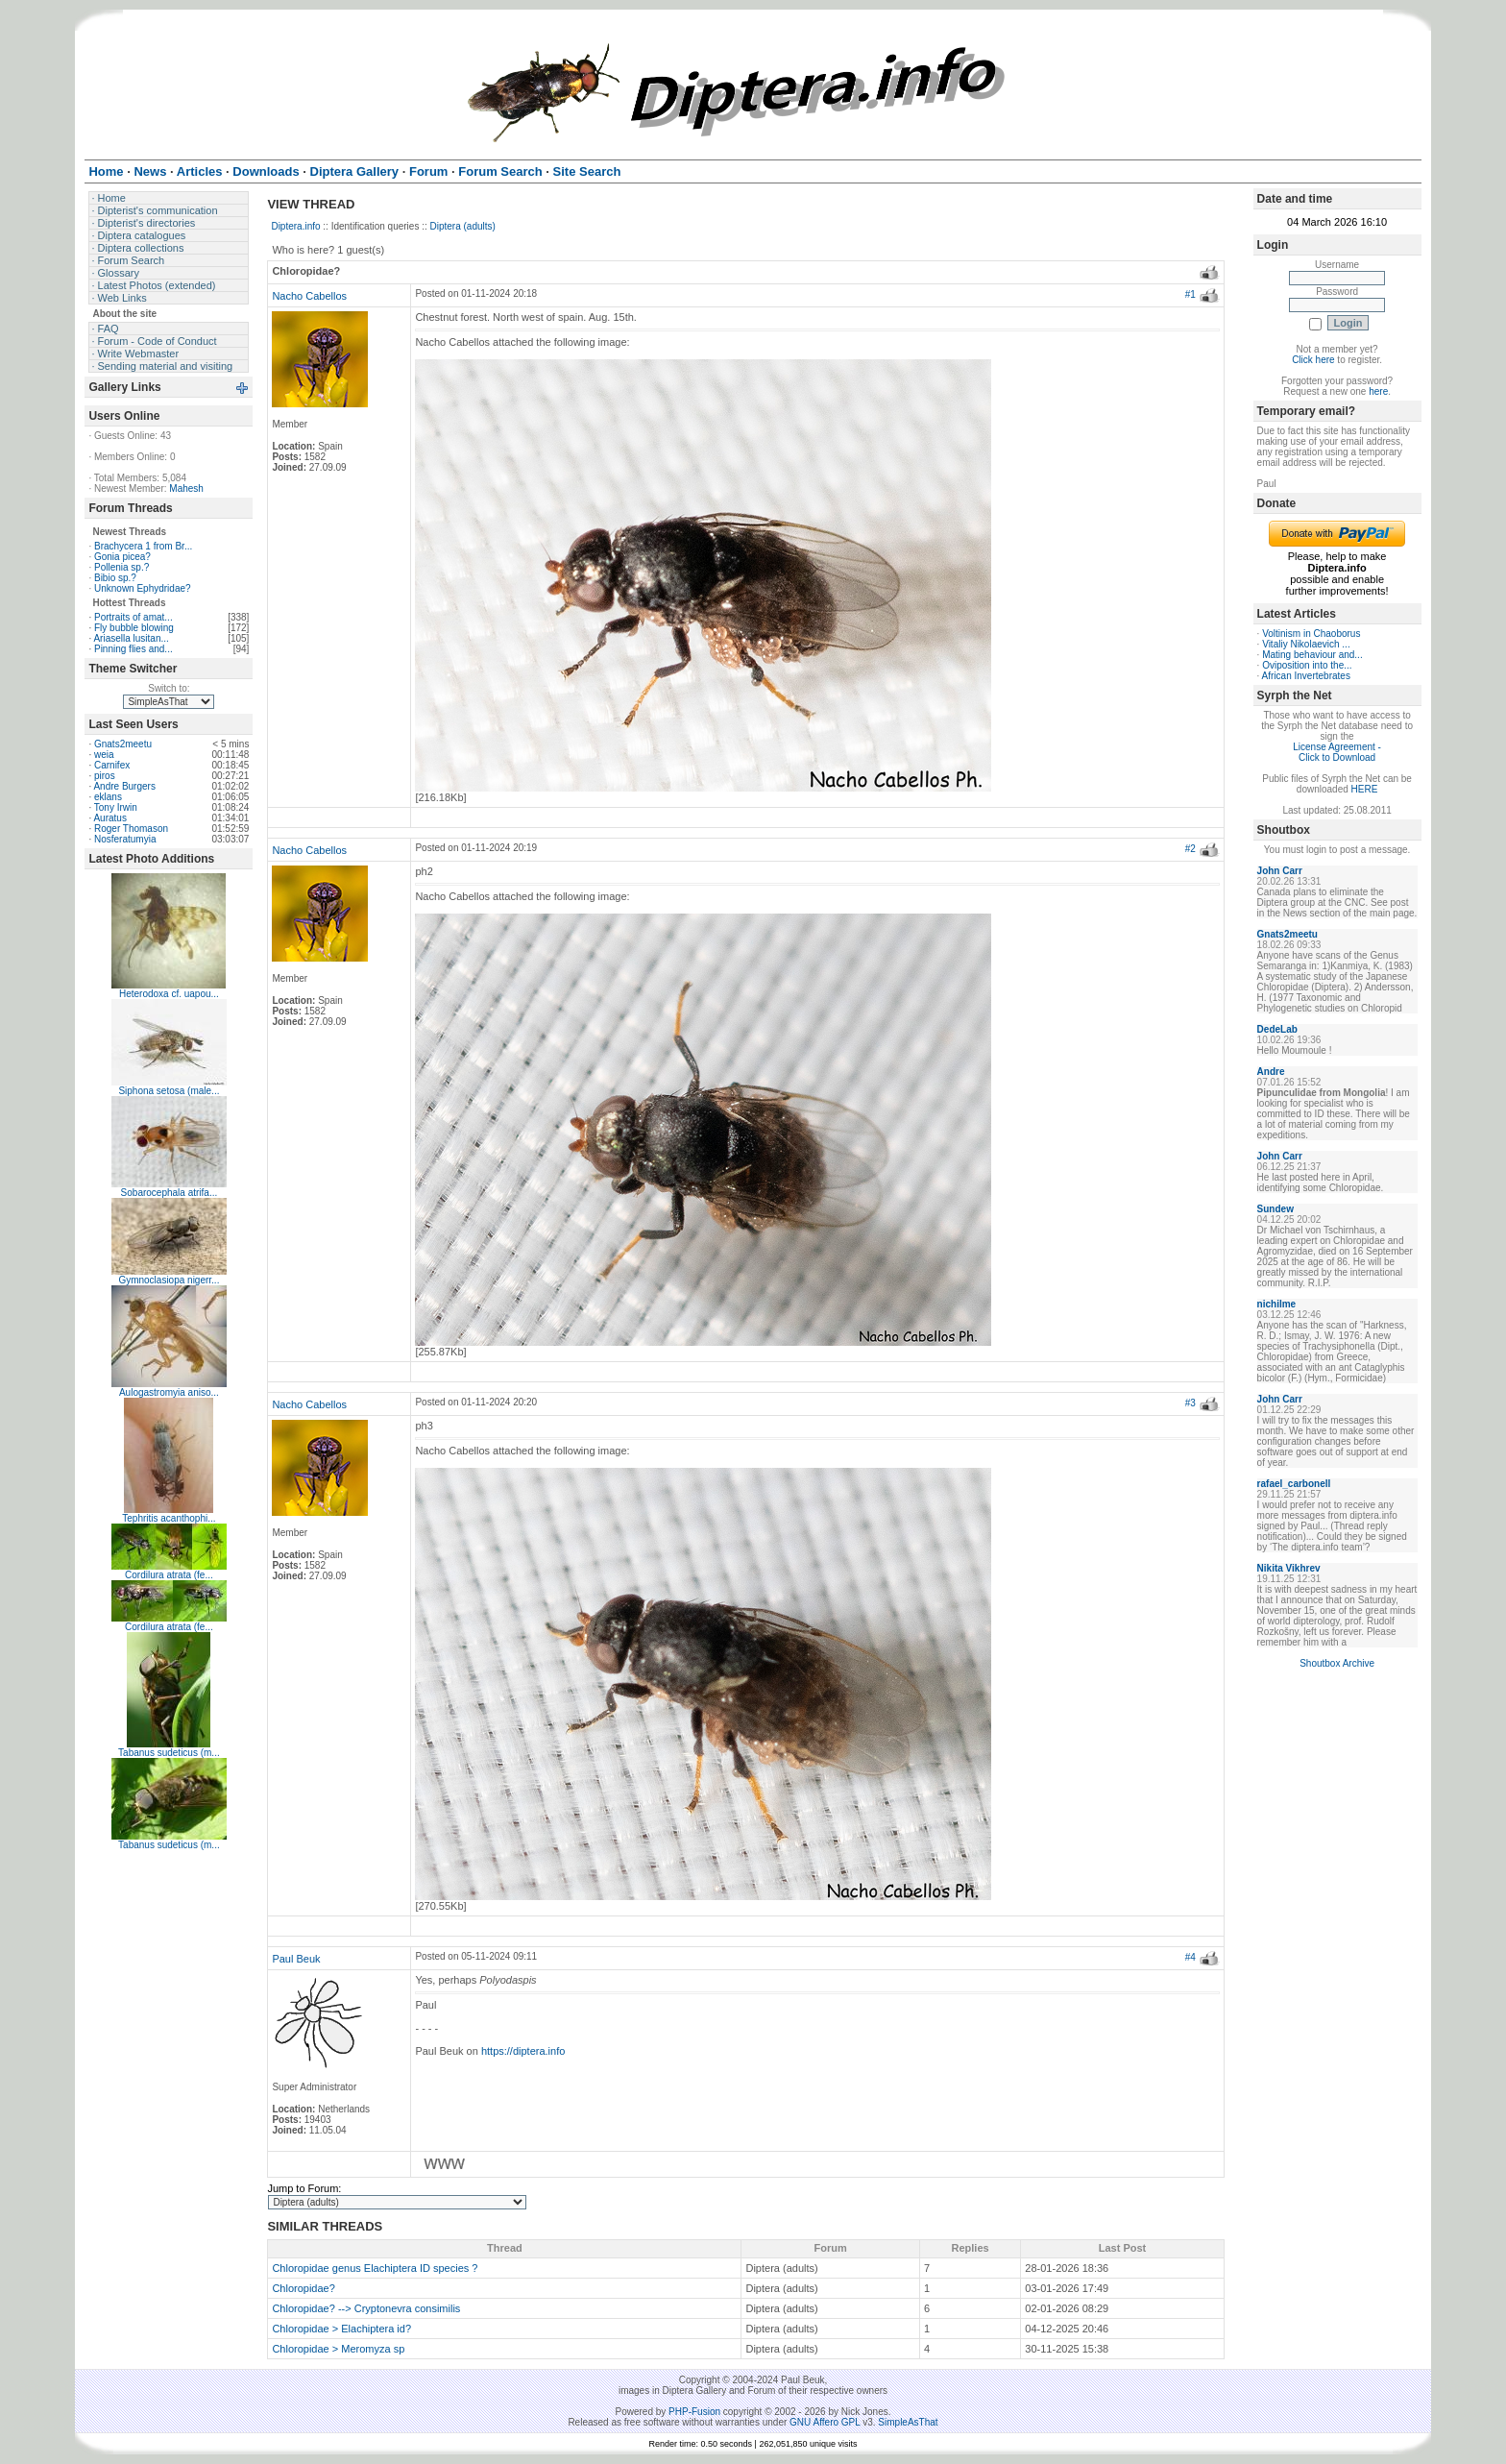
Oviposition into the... (1306, 665)
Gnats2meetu (123, 744)
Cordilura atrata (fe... (169, 1575)
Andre (1271, 1071)
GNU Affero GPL (824, 2422)
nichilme (1277, 1304)
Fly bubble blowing (134, 627)
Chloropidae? (303, 2288)
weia (104, 754)
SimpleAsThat (907, 2422)
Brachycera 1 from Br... (143, 546)
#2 (1190, 848)
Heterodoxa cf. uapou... (169, 993)
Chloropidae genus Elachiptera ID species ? (374, 2268)
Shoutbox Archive (1337, 1663)
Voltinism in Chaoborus (1311, 633)
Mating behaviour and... (1312, 654)
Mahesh (186, 488)
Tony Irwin (115, 807)
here (1378, 391)
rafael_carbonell (1294, 1483)
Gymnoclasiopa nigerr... (168, 1280)
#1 (1190, 294)
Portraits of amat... (133, 617)
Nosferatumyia (125, 839)
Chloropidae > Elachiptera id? (341, 2328)
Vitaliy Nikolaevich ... (1306, 644)
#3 (1190, 1403)
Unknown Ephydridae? (142, 588)
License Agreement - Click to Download (1337, 752)
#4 (1190, 1957)
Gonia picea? (122, 556)
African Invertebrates (1306, 676)
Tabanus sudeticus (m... (169, 1752)
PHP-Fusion (694, 2411)
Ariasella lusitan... (130, 638)
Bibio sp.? (115, 578)
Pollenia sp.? (121, 567)
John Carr (1279, 871)
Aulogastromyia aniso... (169, 1392)
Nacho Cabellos (309, 296)
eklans (108, 797)
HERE (1364, 789)
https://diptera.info (523, 2051)
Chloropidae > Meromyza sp (338, 2348)
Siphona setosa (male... (168, 1091)
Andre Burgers (124, 786)
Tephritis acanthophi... (168, 1518)
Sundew (1275, 1209)
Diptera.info (295, 226)
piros (104, 775)
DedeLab (1277, 1029)
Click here (1313, 359)
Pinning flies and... (133, 649)
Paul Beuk (296, 1958)
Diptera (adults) (463, 226)
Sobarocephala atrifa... (169, 1192)
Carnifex (112, 765)
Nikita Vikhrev (1289, 1568)
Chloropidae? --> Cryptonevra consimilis (366, 2308)
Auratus (109, 818)
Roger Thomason (131, 828)
